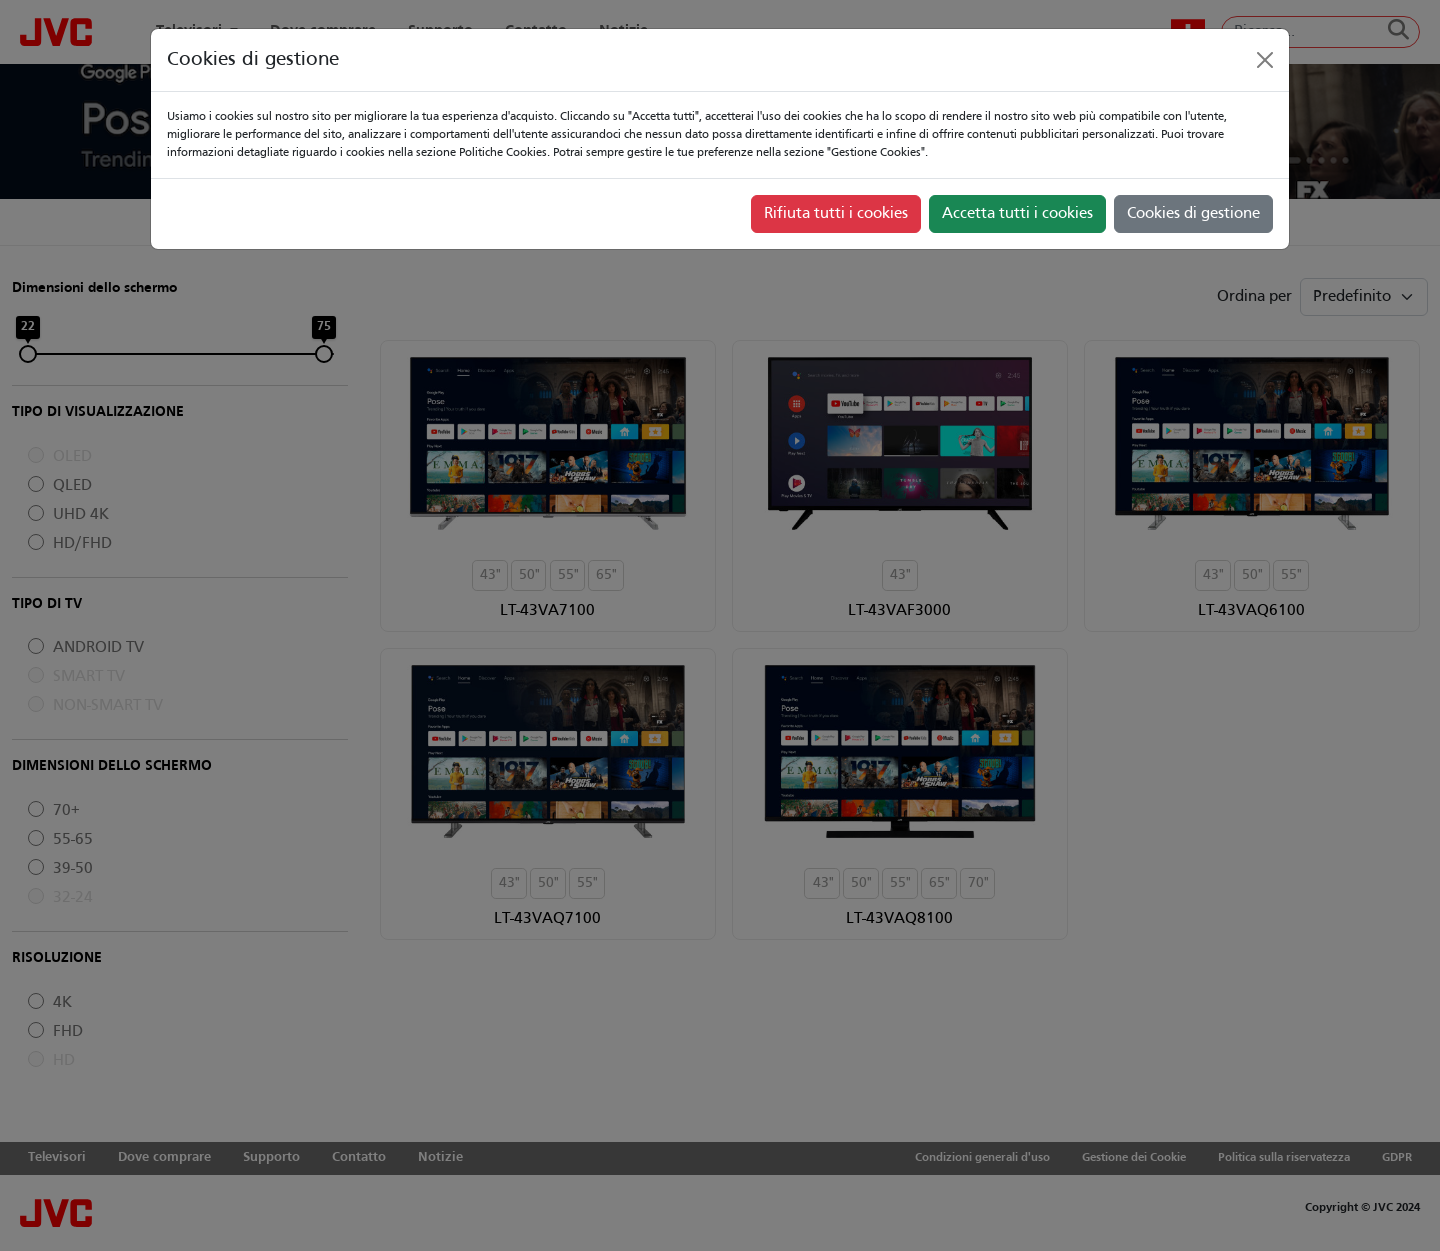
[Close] (1265, 60)
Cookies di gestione (1193, 214)
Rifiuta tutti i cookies (836, 214)
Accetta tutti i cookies (1017, 214)
